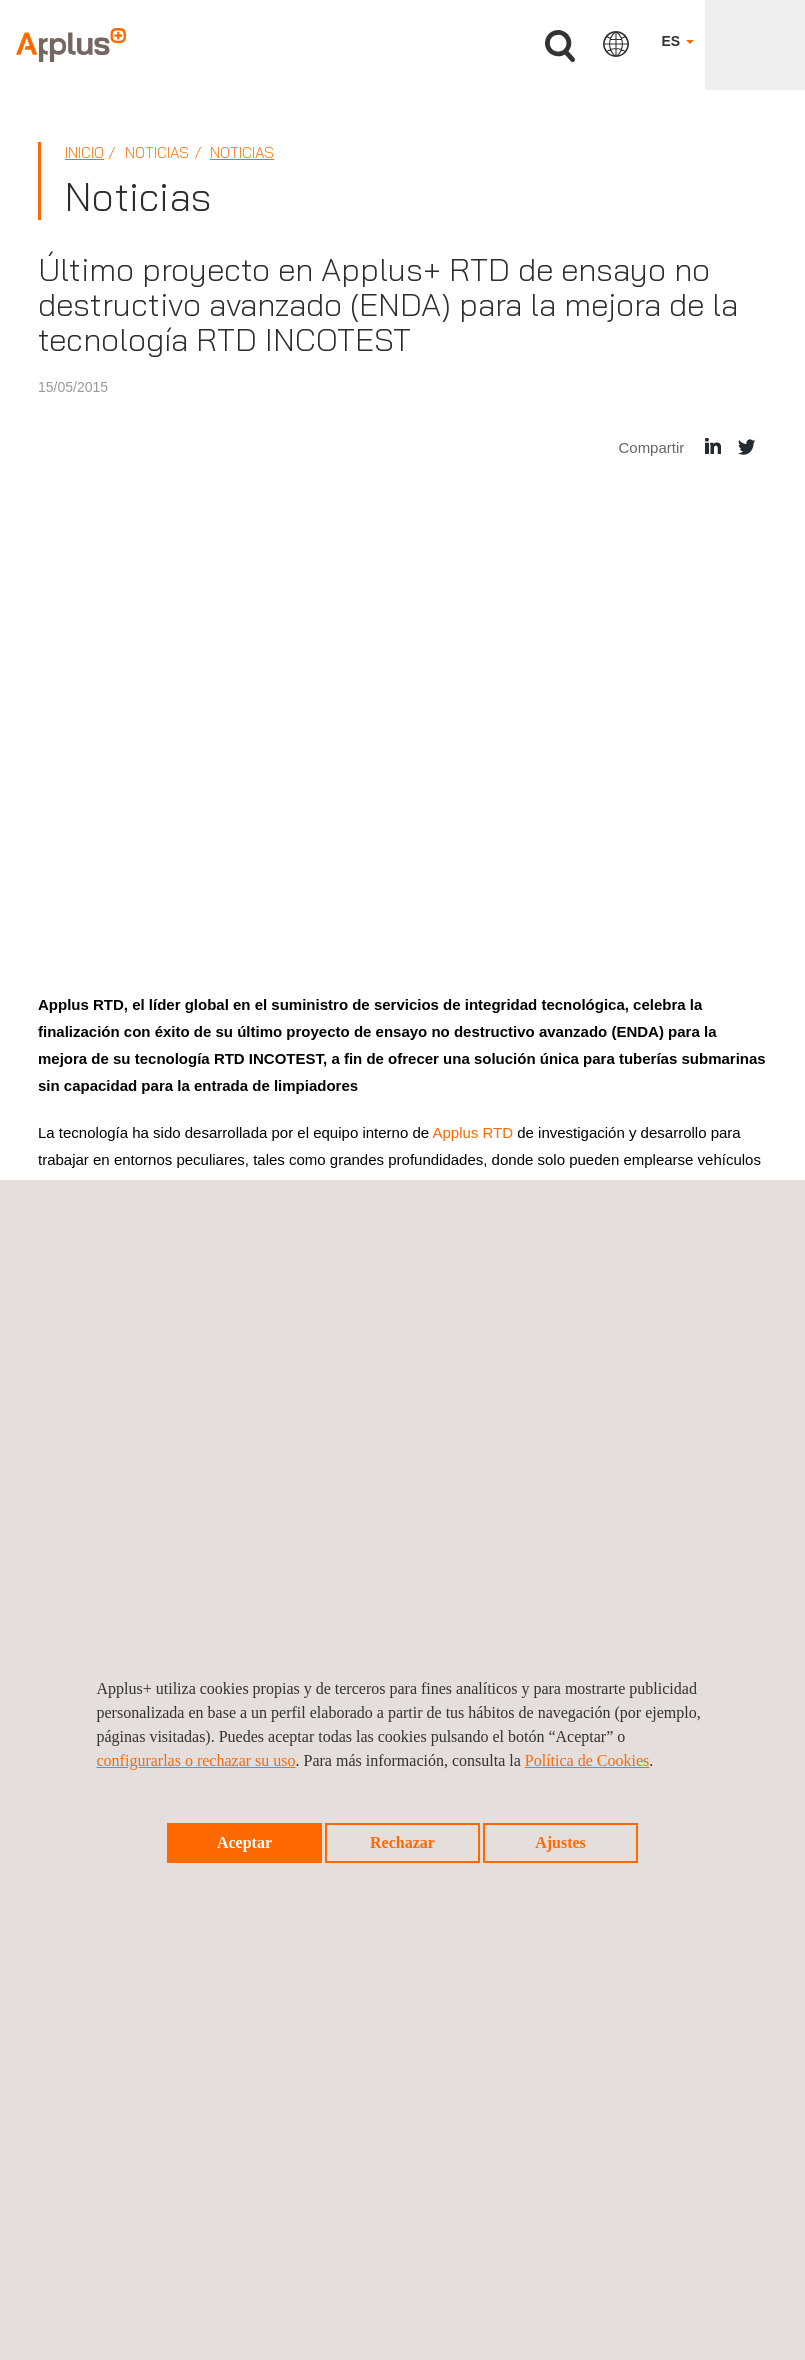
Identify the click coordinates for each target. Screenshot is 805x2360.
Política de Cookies (587, 1760)
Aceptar (244, 1842)
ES (677, 41)
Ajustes (560, 1842)
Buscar (560, 46)
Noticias (242, 152)
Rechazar (402, 1842)
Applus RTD (472, 1132)
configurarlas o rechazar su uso (196, 1760)
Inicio (84, 152)
